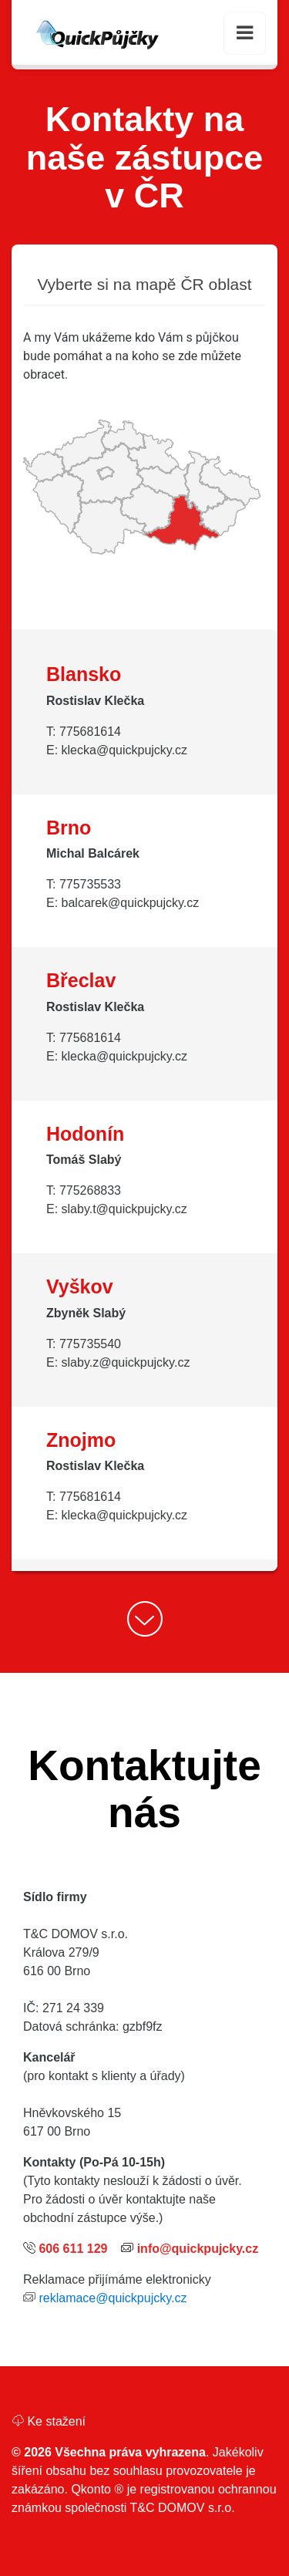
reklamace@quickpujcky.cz (113, 2298)
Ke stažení (49, 2421)
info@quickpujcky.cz (198, 2248)
